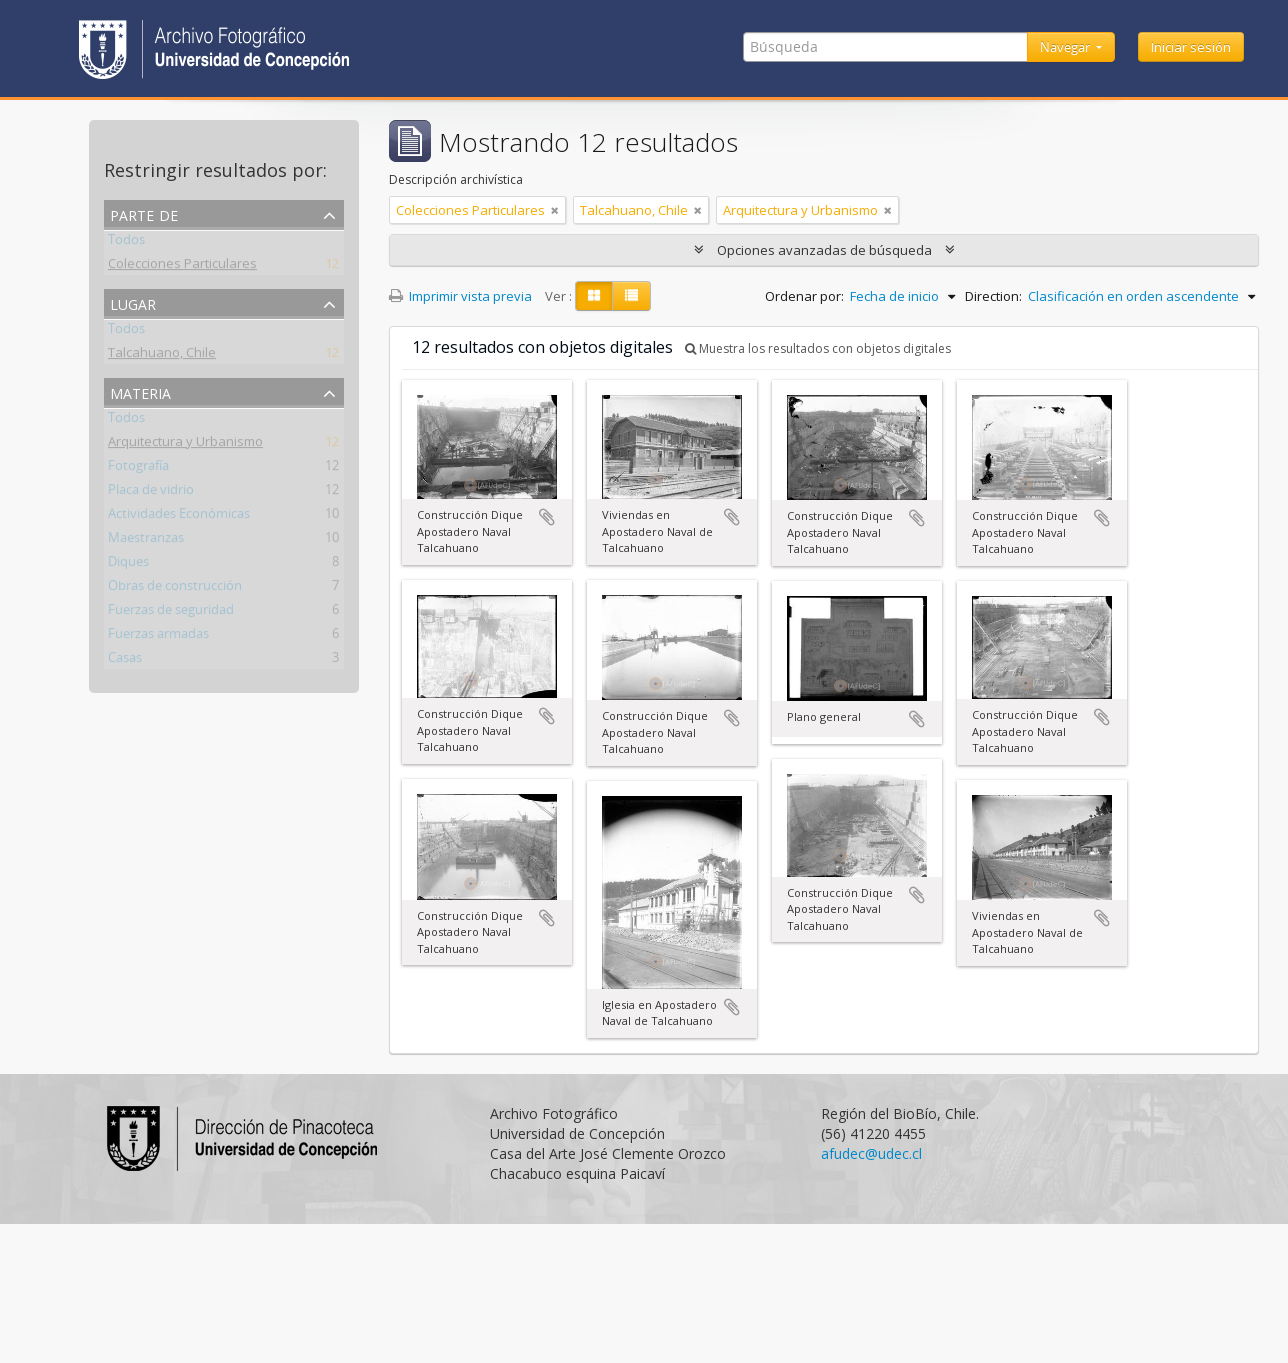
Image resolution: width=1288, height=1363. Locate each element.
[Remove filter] (555, 210)
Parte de (144, 213)
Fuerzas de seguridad (171, 613)
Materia (140, 391)
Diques (128, 565)
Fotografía (138, 469)
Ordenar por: (804, 296)
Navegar (1066, 47)
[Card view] (594, 296)
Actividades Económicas (179, 517)
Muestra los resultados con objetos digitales (818, 348)
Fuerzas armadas (158, 637)
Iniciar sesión (1191, 47)
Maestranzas (146, 541)
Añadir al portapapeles (547, 517)
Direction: (993, 296)
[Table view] (631, 296)
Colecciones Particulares (182, 267)
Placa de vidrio (151, 493)
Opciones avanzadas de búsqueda (824, 250)
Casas (125, 661)
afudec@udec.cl (871, 1153)
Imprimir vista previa (460, 296)
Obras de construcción (175, 589)
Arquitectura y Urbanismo (185, 445)
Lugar (133, 302)
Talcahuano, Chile (162, 356)
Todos (126, 243)
